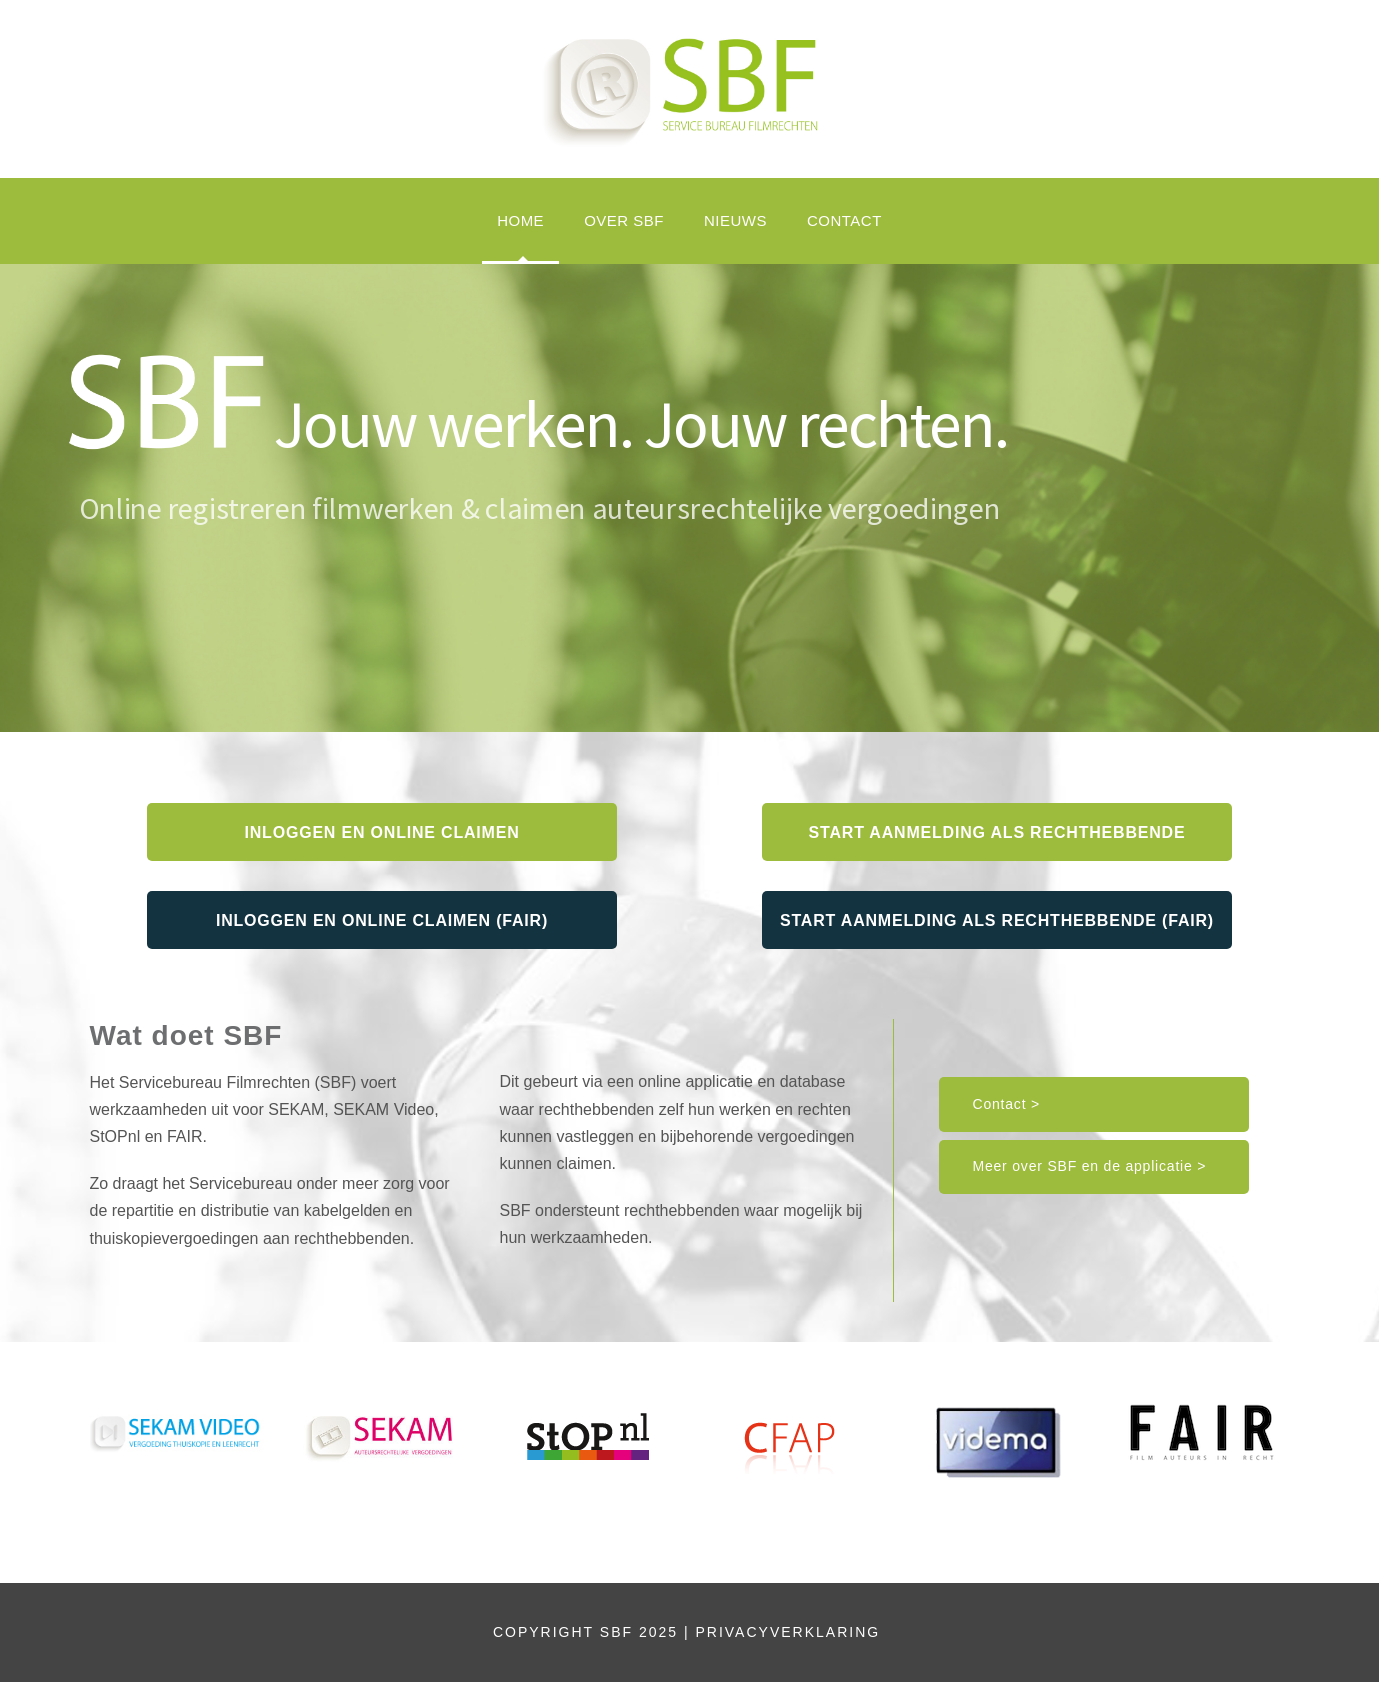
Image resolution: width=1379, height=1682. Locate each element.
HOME (520, 220)
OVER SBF (624, 220)
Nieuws (735, 220)
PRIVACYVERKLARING (790, 1632)
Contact (844, 220)
